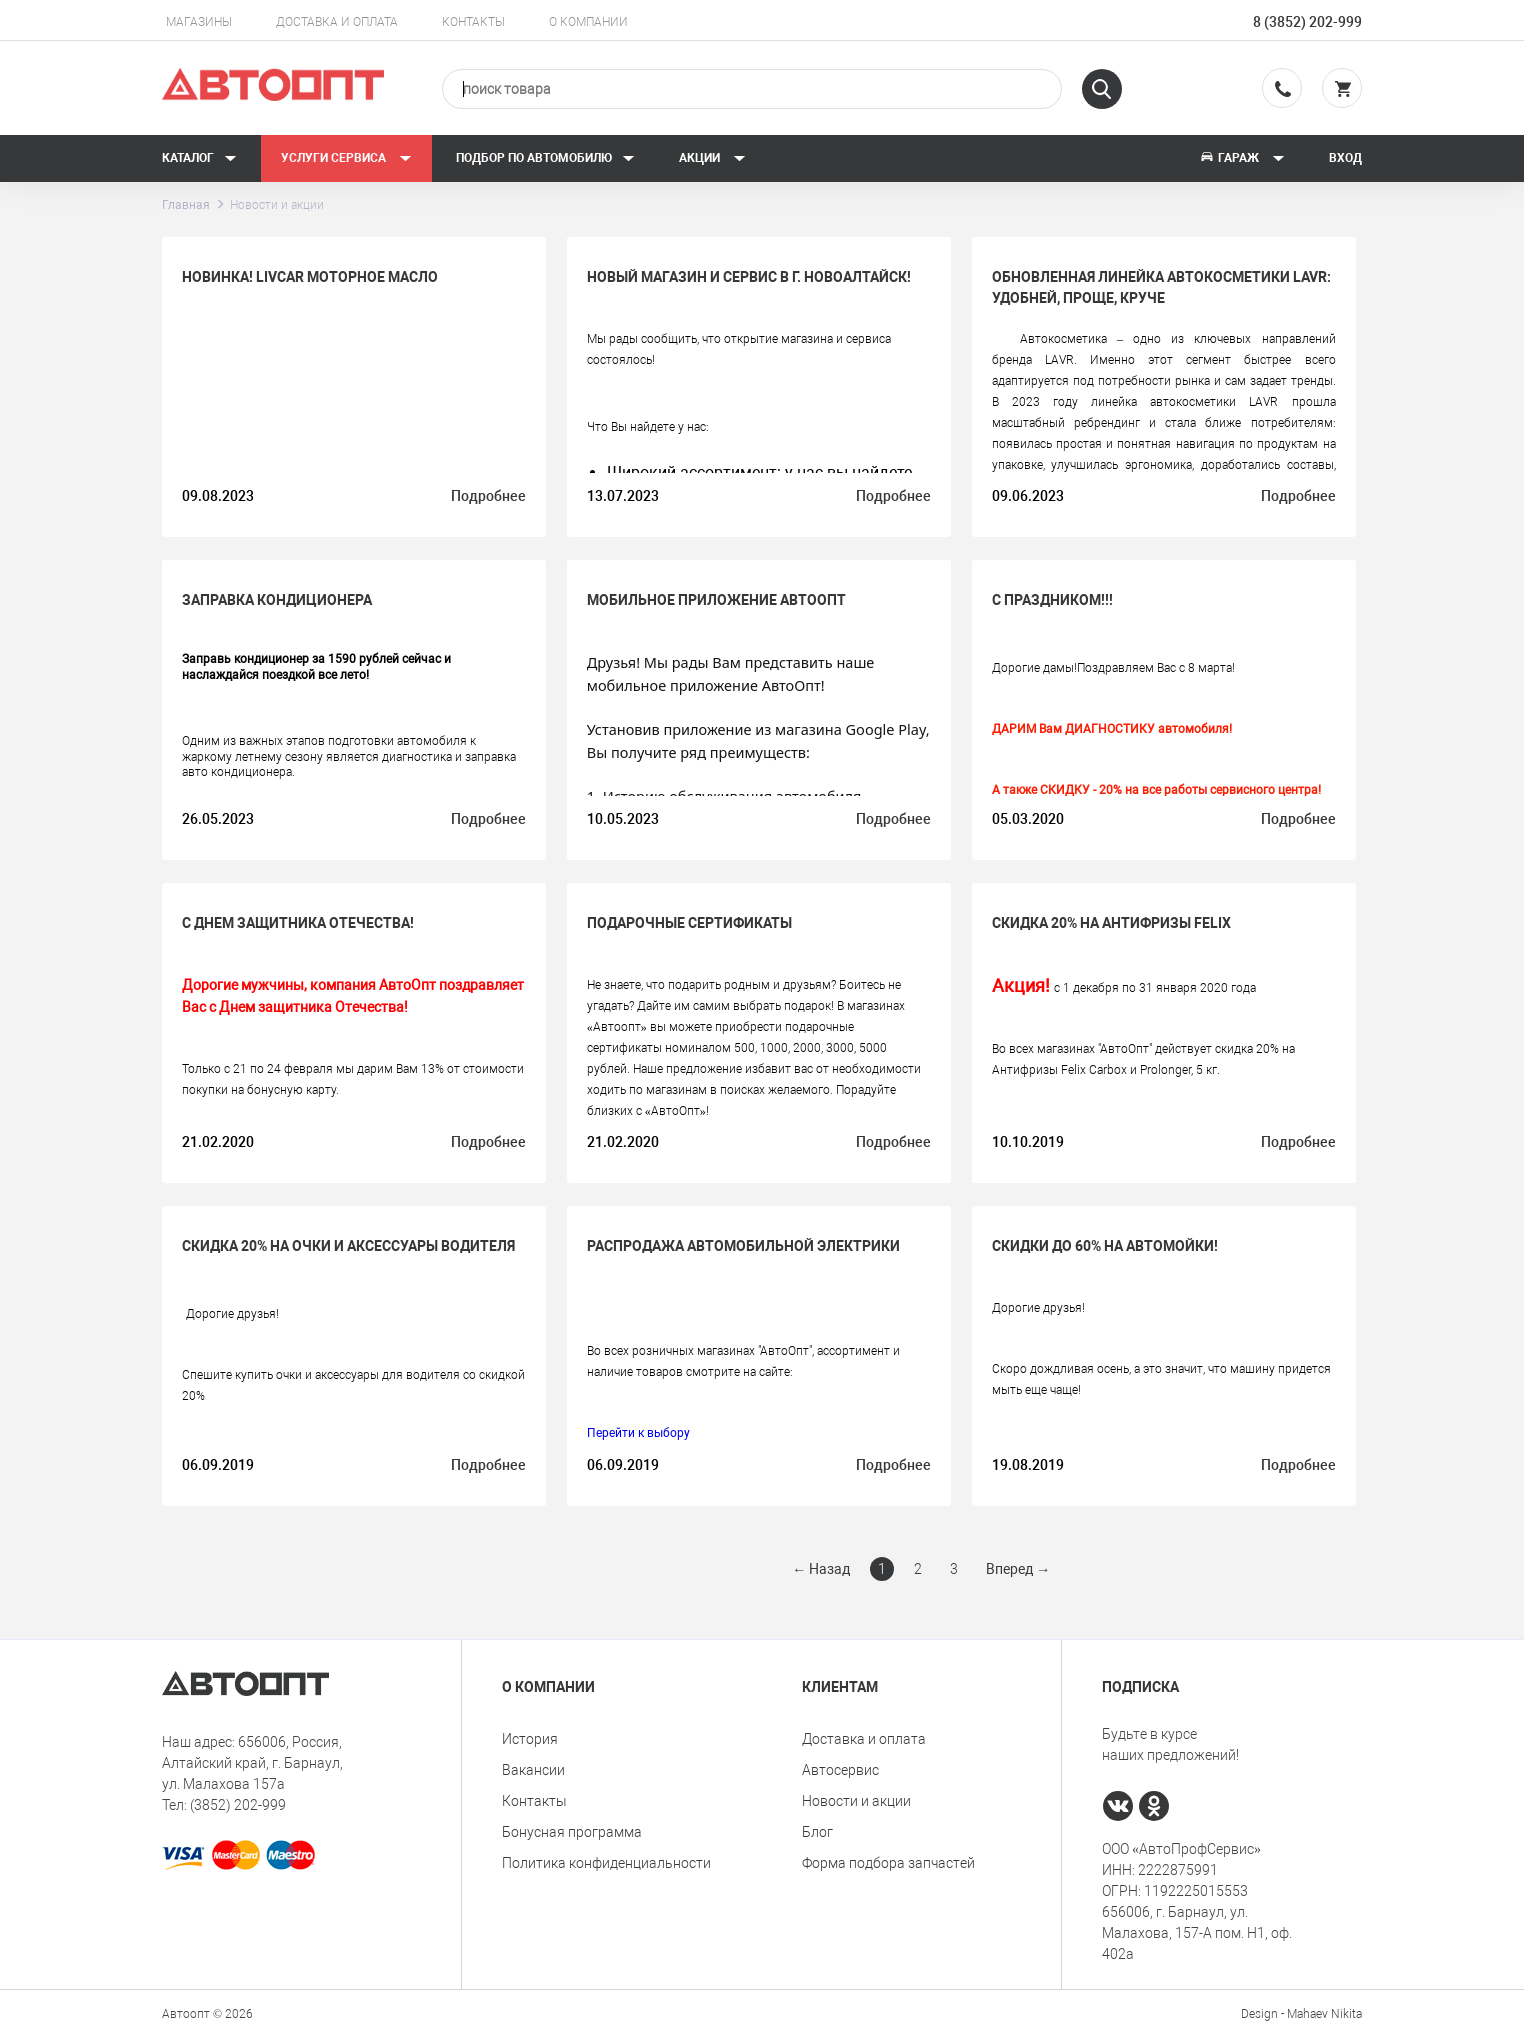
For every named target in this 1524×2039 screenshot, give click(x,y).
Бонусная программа (572, 1832)
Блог (817, 1832)
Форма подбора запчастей (888, 1863)
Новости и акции (856, 1801)
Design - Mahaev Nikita (1301, 2014)
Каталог (199, 158)
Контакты (473, 22)
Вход (1345, 158)
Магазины (199, 22)
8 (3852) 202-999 (1307, 22)
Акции (712, 158)
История (530, 1739)
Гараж (1242, 158)
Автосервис (840, 1770)
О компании (588, 22)
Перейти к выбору (638, 1433)
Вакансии (533, 1770)
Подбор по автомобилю (545, 158)
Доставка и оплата (337, 22)
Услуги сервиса (346, 158)
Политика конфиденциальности (606, 1863)
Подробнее (488, 496)
